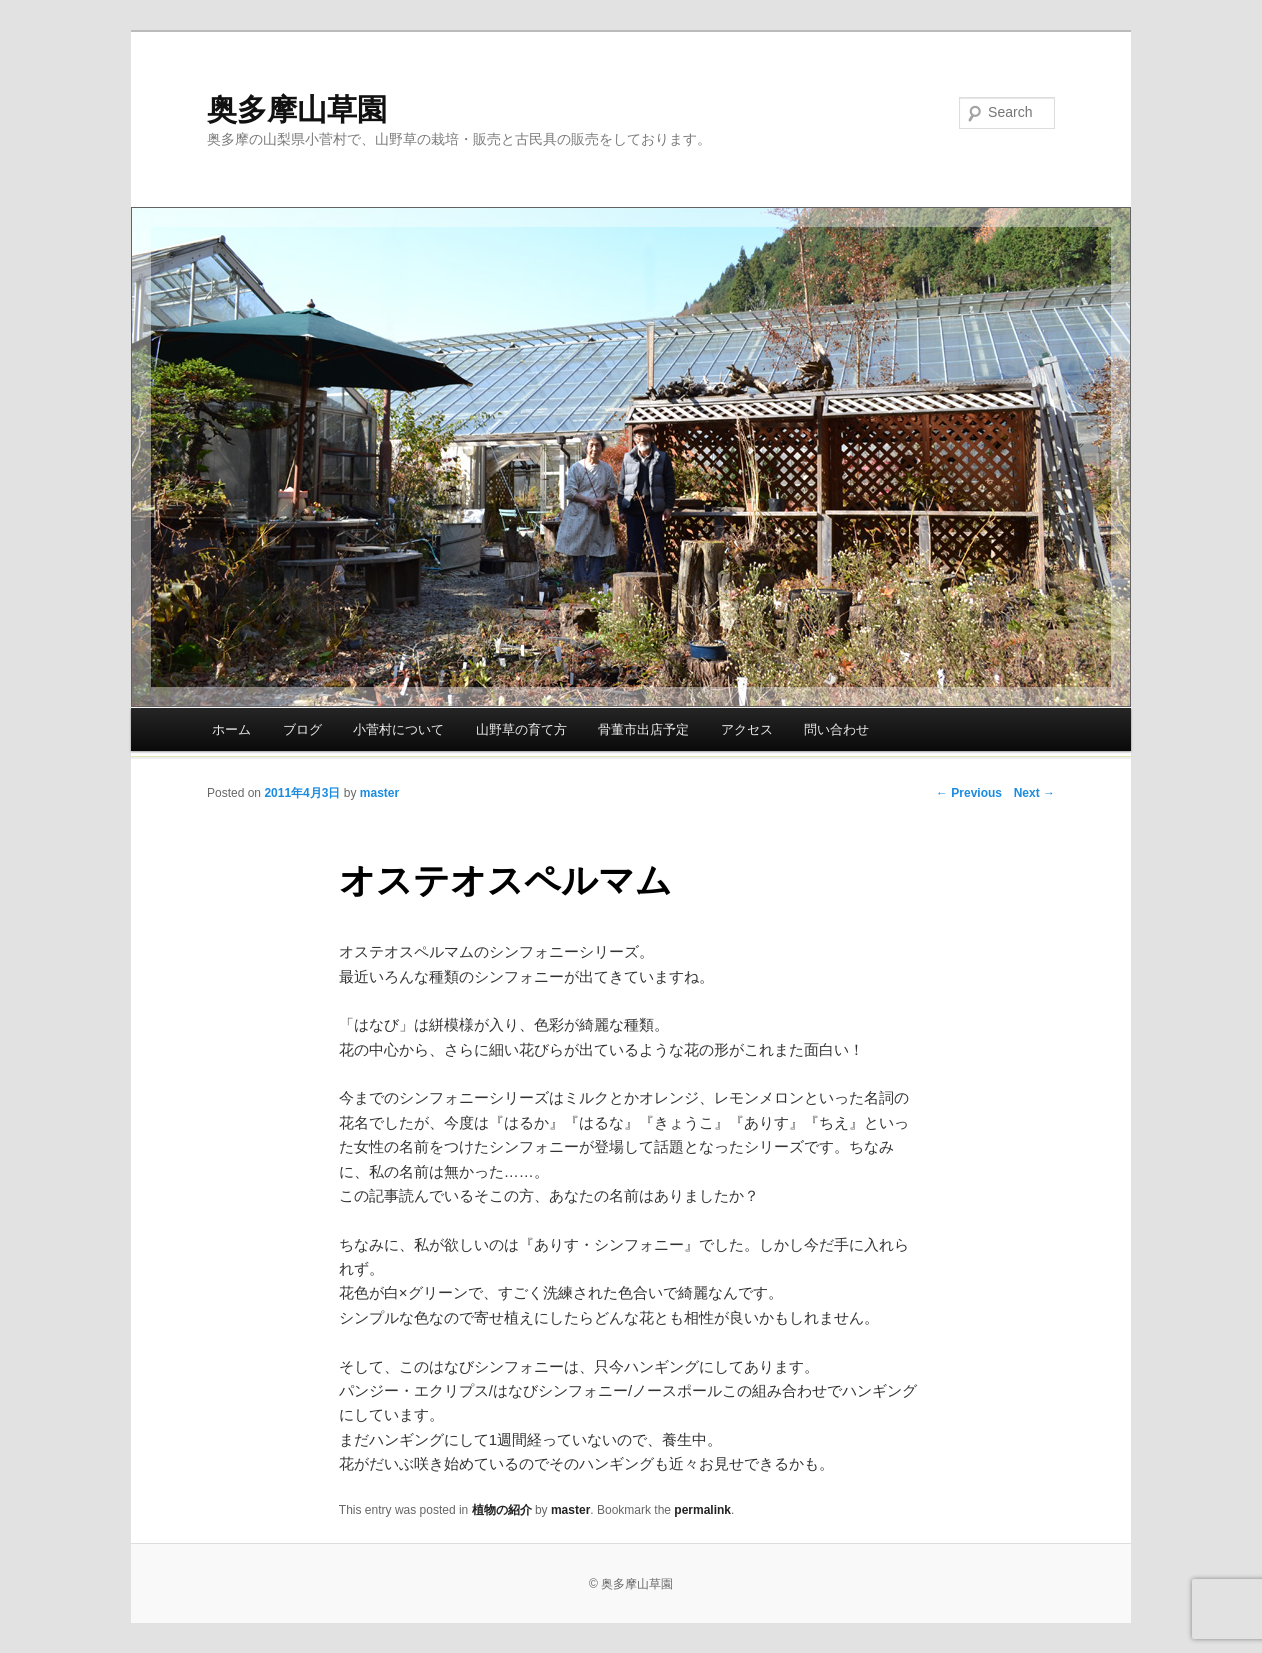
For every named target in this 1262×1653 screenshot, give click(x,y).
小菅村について (398, 729)
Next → (1034, 793)
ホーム (231, 729)
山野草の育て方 (521, 729)
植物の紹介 (502, 1510)
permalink (702, 1510)
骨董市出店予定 (643, 729)
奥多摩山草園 (297, 109)
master (379, 793)
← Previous (969, 793)
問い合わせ (836, 729)
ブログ (302, 729)
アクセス (747, 729)
